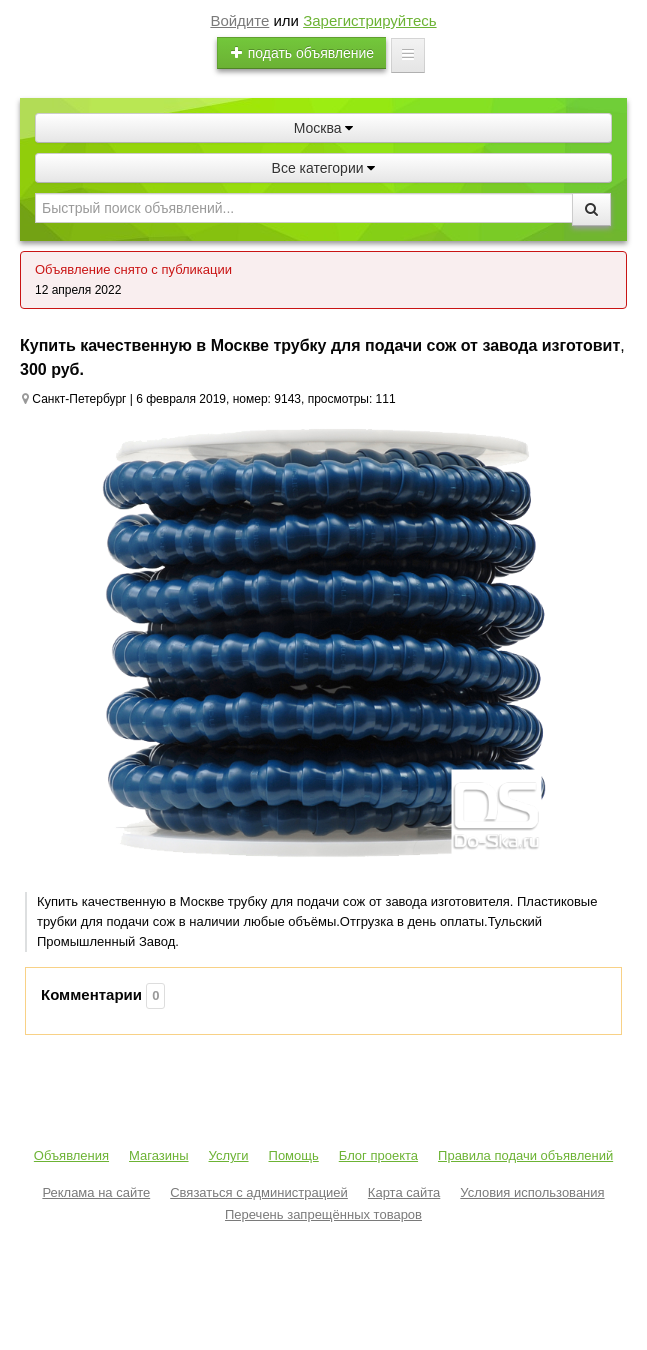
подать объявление (302, 53)
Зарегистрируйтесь (369, 20)
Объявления (71, 1155)
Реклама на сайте (96, 1192)
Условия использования (532, 1192)
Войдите (239, 20)
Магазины (159, 1155)
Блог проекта (378, 1155)
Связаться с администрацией (259, 1192)
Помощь (294, 1155)
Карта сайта (404, 1192)
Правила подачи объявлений (525, 1155)
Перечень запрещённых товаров (323, 1214)
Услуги (229, 1155)
